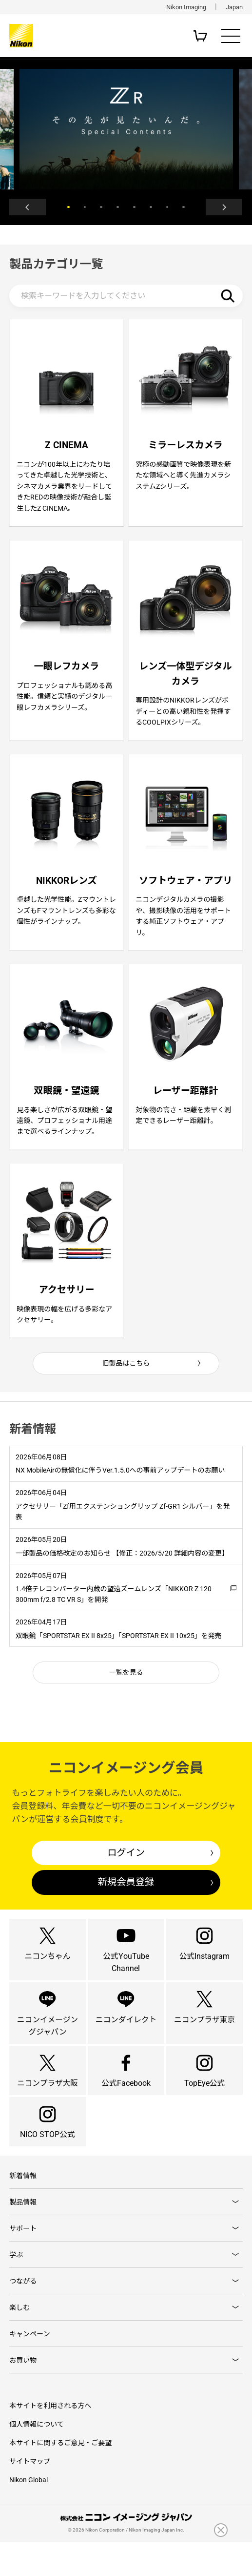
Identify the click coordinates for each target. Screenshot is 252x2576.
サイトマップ (29, 2495)
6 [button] (151, 208)
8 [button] (183, 208)
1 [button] (68, 208)
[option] (126, 129)
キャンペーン (29, 2367)
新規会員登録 (126, 1898)
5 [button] (134, 208)
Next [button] (223, 207)
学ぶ (16, 2287)
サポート (23, 2260)
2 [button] (85, 208)
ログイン (126, 1868)
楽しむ (19, 2341)
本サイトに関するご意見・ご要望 (60, 2477)
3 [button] (101, 208)
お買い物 (23, 2394)
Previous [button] (28, 207)
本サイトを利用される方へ (50, 2440)
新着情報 (23, 2207)
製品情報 (23, 2234)
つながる (23, 2314)
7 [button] (167, 208)
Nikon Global (28, 2514)
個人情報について (36, 2458)
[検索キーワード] (125, 297)
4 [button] (117, 208)
